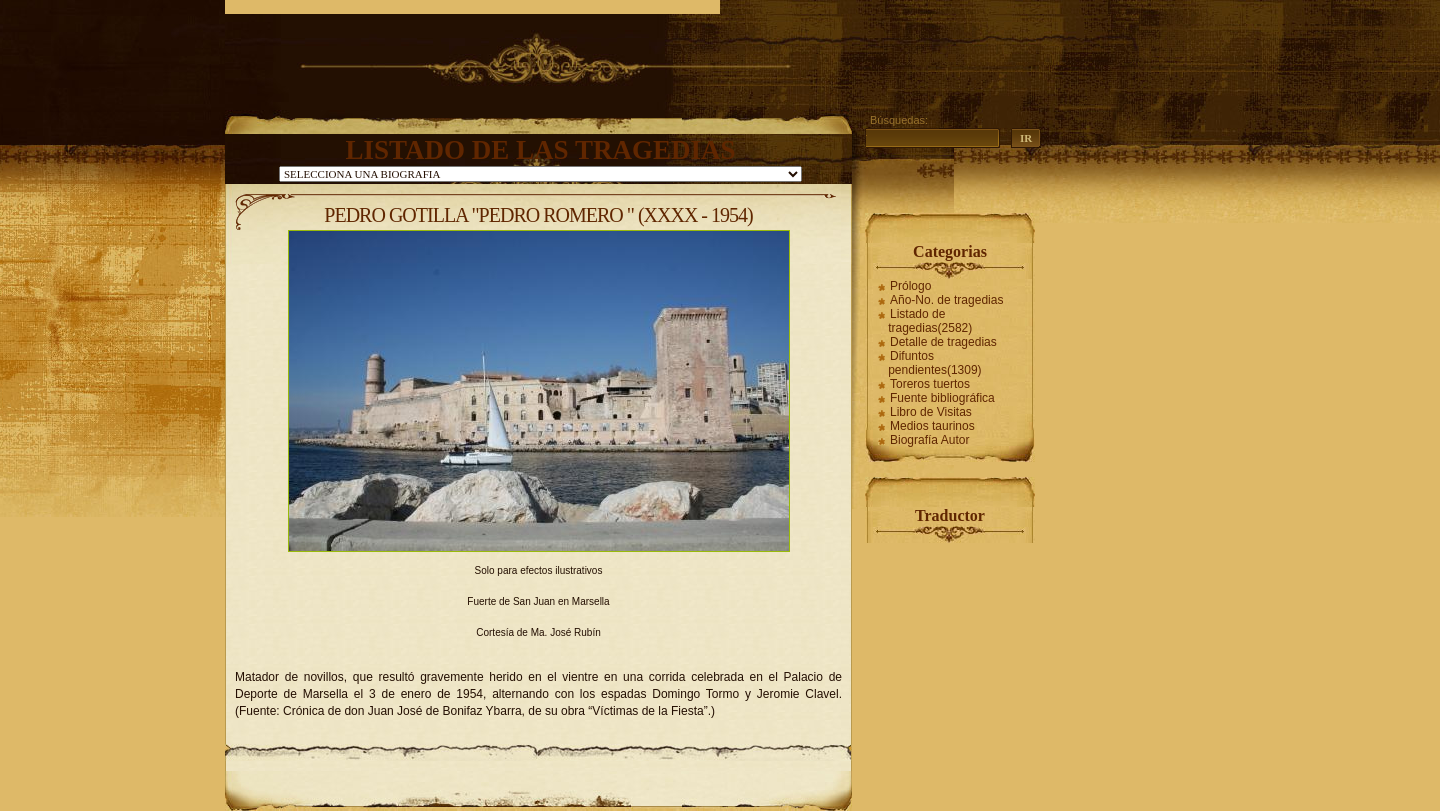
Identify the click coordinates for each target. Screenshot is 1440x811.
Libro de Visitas (931, 412)
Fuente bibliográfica (942, 398)
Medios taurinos (932, 426)
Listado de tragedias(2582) (930, 321)
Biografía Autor (929, 440)
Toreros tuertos (930, 384)
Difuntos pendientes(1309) (934, 363)
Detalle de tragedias (943, 342)
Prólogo (910, 286)
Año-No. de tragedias (946, 300)
